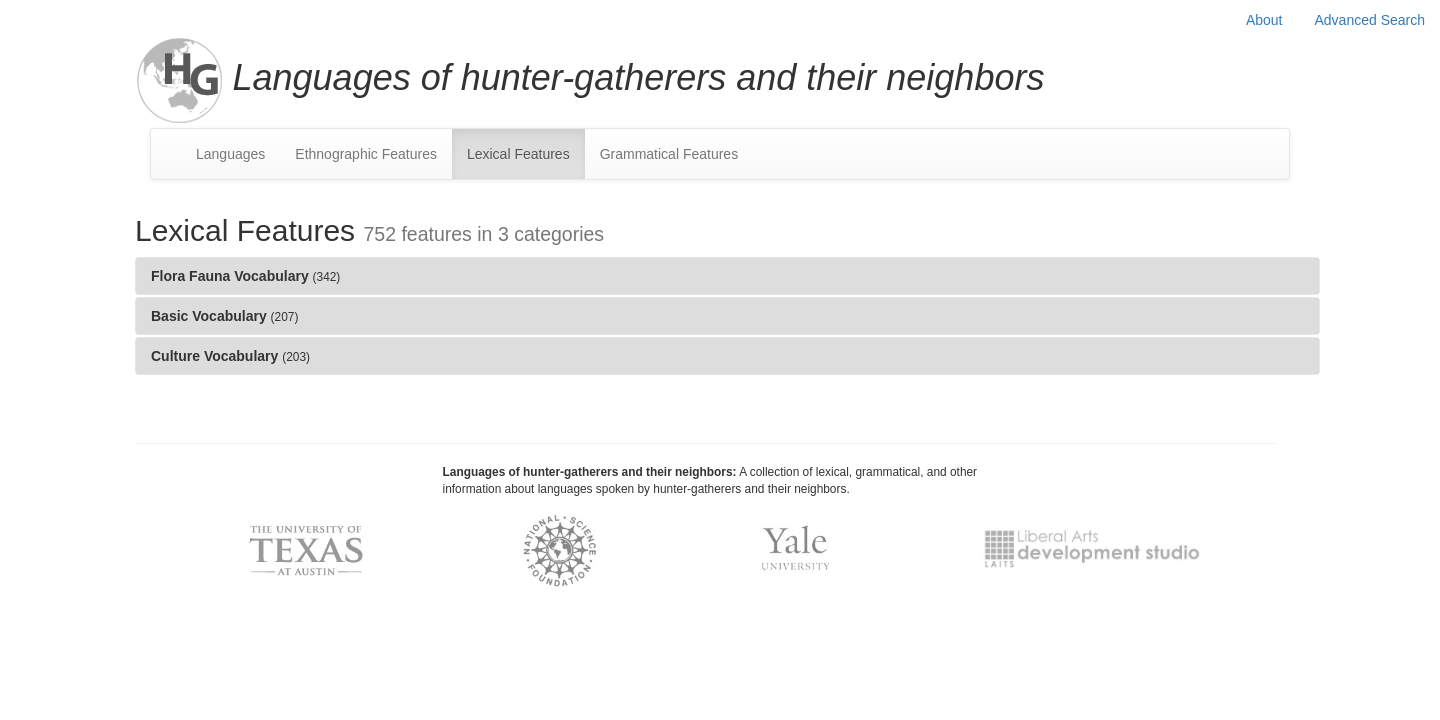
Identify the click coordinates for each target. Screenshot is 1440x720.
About (1264, 20)
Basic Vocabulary (224, 316)
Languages (230, 154)
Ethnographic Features (366, 154)
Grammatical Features (669, 154)
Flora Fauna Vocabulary (245, 276)
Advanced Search (1369, 20)
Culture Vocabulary (230, 356)
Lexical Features (518, 154)
